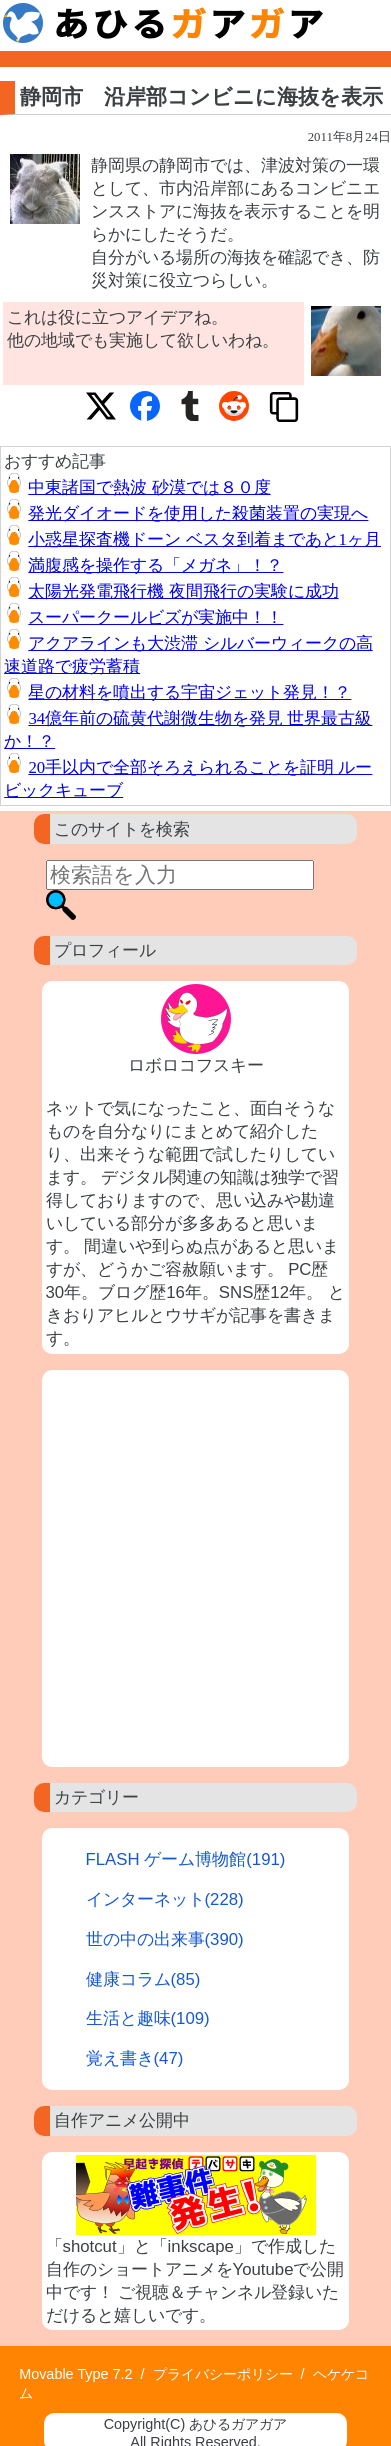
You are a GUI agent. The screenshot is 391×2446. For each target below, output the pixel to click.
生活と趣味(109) (148, 2018)
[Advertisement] (195, 1568)
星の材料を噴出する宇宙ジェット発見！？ (189, 692)
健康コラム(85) (143, 1979)
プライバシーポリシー (223, 2374)
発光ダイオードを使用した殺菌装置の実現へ (198, 513)
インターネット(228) (165, 1899)
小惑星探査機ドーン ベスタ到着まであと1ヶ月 (204, 539)
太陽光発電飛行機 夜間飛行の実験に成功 (183, 591)
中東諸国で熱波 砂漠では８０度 (149, 487)
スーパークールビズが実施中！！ (155, 617)
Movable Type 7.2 (75, 2374)
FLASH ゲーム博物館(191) (186, 1859)
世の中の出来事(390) (165, 1939)
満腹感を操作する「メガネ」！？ (155, 565)
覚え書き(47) (135, 2058)
